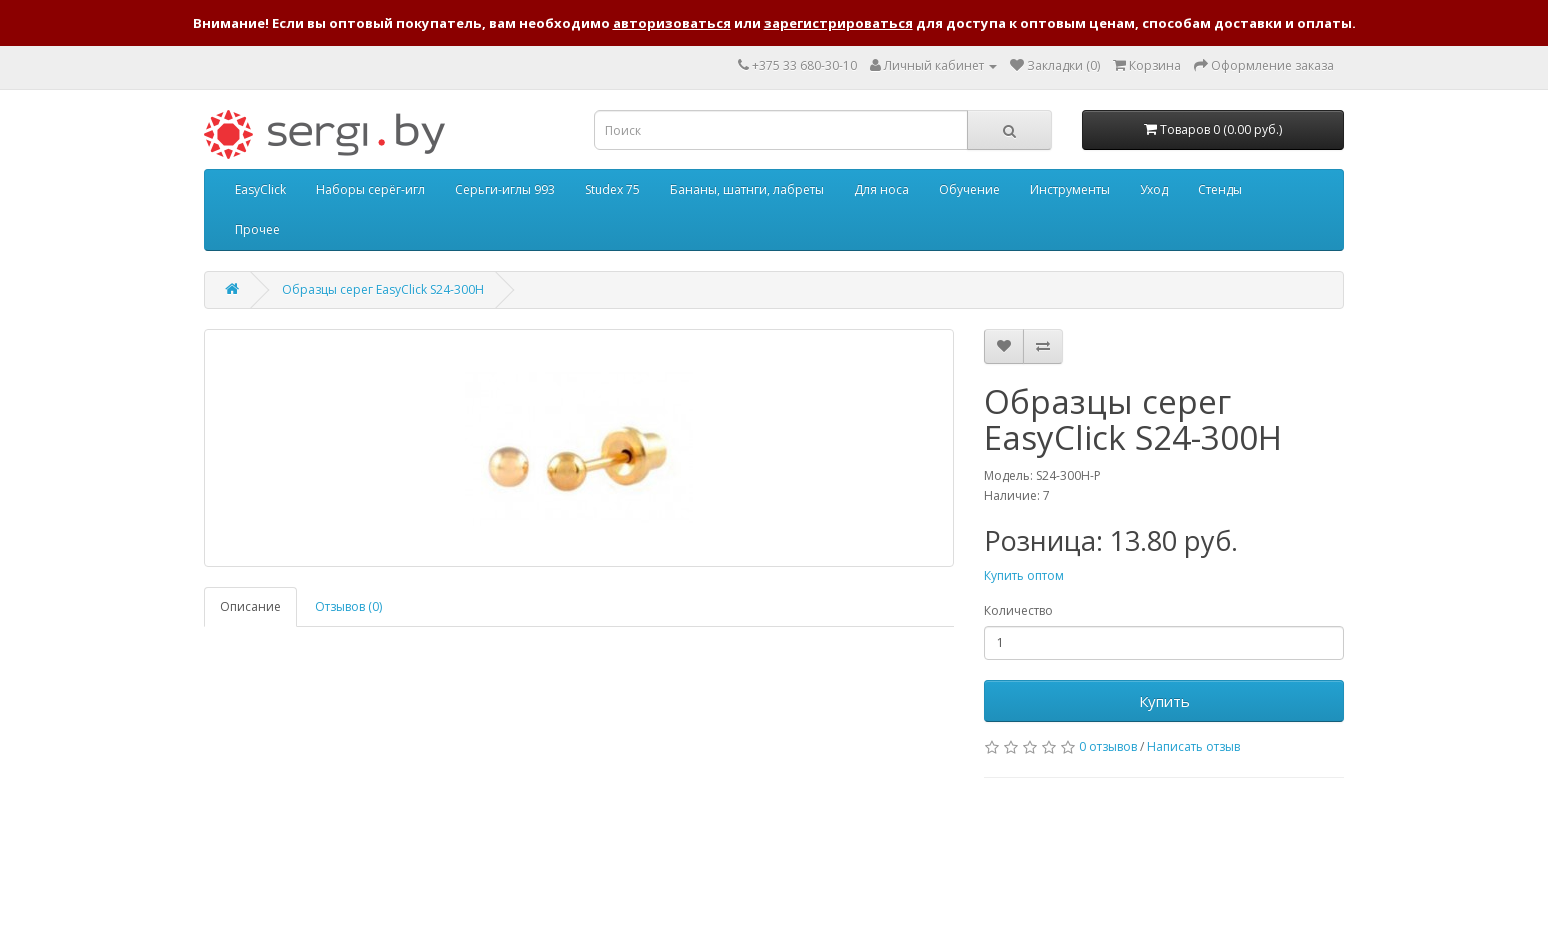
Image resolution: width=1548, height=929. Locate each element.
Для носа (881, 189)
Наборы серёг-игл (370, 189)
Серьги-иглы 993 (505, 189)
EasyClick (260, 189)
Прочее (257, 229)
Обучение (969, 189)
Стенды (1220, 189)
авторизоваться (672, 23)
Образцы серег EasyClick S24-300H (383, 289)
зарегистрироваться (838, 23)
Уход (1154, 189)
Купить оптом (1024, 575)
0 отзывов (1108, 746)
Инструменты (1070, 189)
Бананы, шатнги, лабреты (747, 189)
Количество (1018, 610)
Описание (250, 606)
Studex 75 (612, 189)
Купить (1164, 701)
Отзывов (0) (348, 606)
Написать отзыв (1193, 746)
